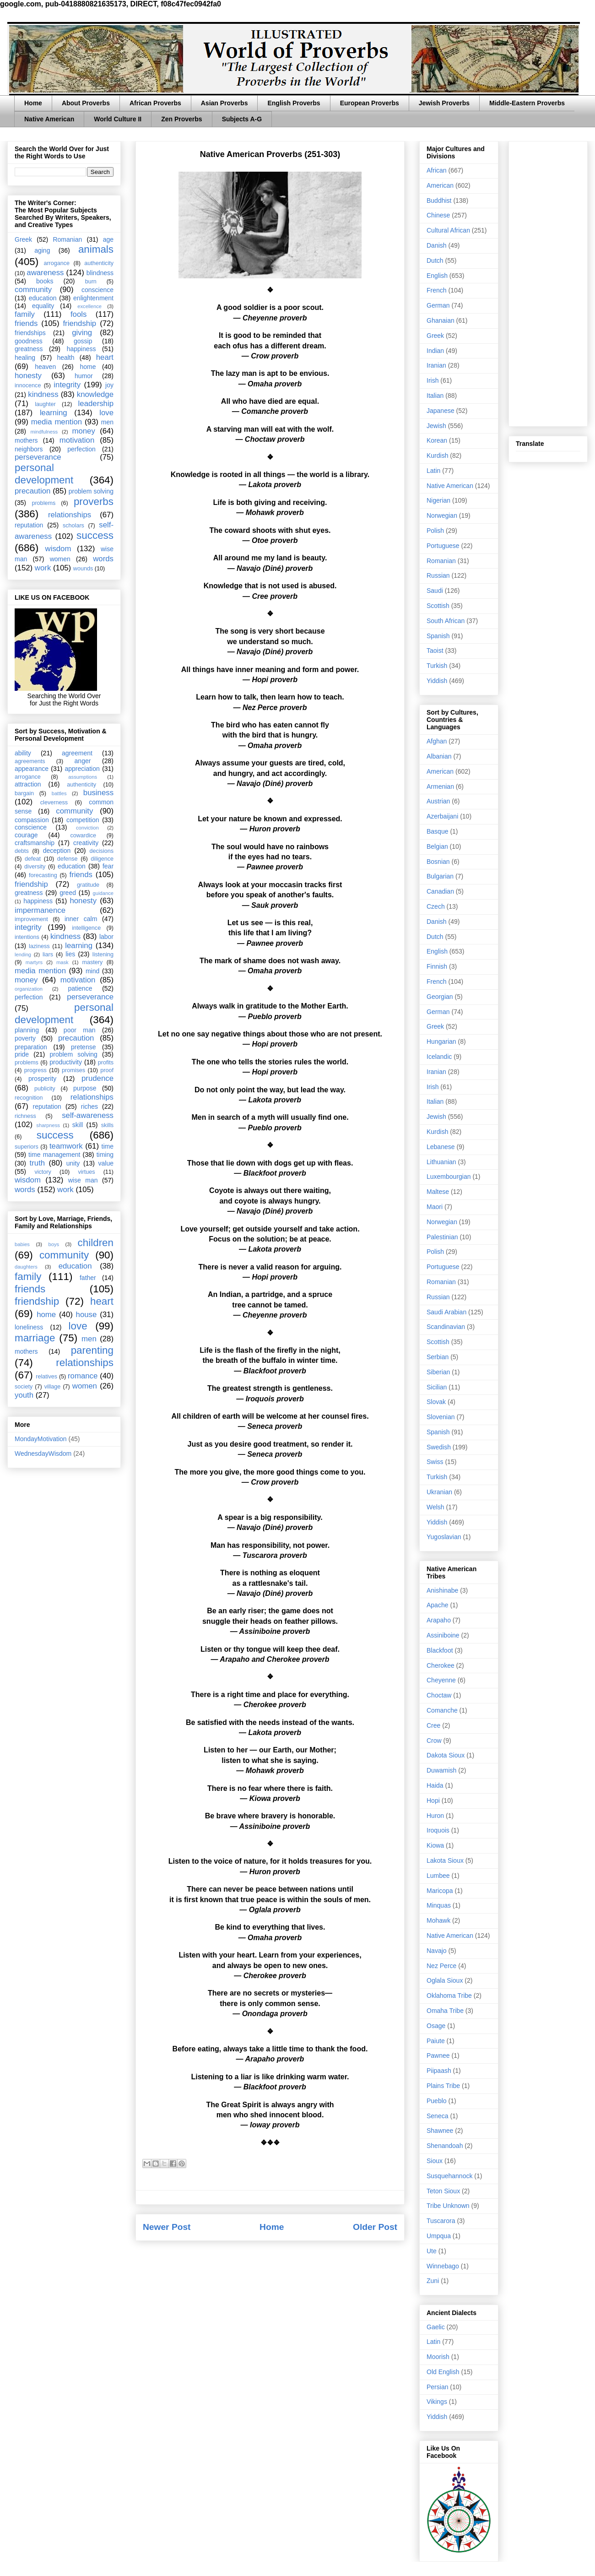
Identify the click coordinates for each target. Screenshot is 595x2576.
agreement (77, 753)
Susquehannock (449, 2176)
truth (37, 1163)
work (43, 568)
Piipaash (439, 2070)
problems (43, 503)
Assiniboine (443, 1635)
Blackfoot (440, 1650)
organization (29, 989)
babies (22, 1244)
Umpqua (439, 2236)
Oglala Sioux (445, 1980)
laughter (45, 404)
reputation (29, 525)
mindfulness (44, 431)
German (438, 305)
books (44, 281)
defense (67, 859)
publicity (44, 1088)
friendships (30, 332)
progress (35, 1070)
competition (82, 820)
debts (22, 851)
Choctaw (439, 1695)
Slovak (436, 1401)
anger (83, 761)
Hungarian (441, 1041)
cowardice (83, 835)
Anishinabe (442, 1590)
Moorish (438, 2356)
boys (53, 1244)
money (83, 431)
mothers (26, 440)
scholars (73, 525)
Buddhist (439, 200)
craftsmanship (34, 842)
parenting (92, 1350)
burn (91, 281)
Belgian (437, 846)
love (106, 412)
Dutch (435, 260)
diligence (102, 859)
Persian (437, 2387)
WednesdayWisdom (43, 1453)
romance (82, 1376)
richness (25, 1116)
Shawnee (440, 2130)
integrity (67, 384)
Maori (435, 1206)
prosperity (42, 1078)
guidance (103, 893)
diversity (34, 866)
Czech (436, 906)
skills (107, 1125)
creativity (85, 842)
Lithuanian (441, 1162)
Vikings (437, 2401)
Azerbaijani (442, 816)
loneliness (29, 1327)
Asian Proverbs (224, 103)
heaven (45, 366)
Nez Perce (441, 1965)
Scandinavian (446, 1326)
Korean (437, 440)
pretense (83, 1047)
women (60, 559)
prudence (97, 1078)
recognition (29, 1098)
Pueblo (437, 2100)
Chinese (438, 215)
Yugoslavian (444, 1536)
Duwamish (441, 1770)
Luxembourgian (449, 1176)
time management (54, 1154)
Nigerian (438, 500)
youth (24, 1395)
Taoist (435, 650)
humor (84, 376)
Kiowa (435, 1845)
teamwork (66, 1146)
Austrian (438, 801)
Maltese (438, 1191)
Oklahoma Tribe (449, 1995)
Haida (435, 1785)
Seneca (437, 2116)
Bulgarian (440, 876)
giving (82, 332)
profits (106, 1062)
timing (105, 1154)
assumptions (82, 777)
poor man (80, 1030)
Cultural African (448, 230)
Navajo (437, 1950)
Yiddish (437, 680)
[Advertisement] (548, 282)
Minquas (439, 1905)
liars (48, 954)
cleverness (54, 802)
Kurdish (437, 455)
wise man (83, 1180)
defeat (33, 859)
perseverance (38, 457)
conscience (97, 289)
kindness (43, 394)
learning (53, 412)
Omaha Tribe (445, 2010)
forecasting (43, 875)
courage (26, 835)
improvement (31, 919)
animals (96, 249)
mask (62, 962)
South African (446, 620)
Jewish (436, 425)
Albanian (439, 756)
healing (25, 357)
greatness (29, 349)
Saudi (435, 590)
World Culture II (117, 119)
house (86, 1314)
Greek (23, 239)
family (25, 314)
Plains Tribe (443, 2085)
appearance (32, 768)
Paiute (436, 2041)
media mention (56, 422)
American (440, 185)
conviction (87, 827)
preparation (31, 1047)
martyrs (34, 962)
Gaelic (436, 2327)
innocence (28, 385)
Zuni (433, 2280)
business (98, 792)
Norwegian (442, 515)
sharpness (48, 1125)
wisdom (58, 548)
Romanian (67, 239)
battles (59, 793)
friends (26, 323)
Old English (443, 2371)
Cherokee (440, 1665)
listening (103, 954)
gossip (83, 341)
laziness (39, 946)
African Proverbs (155, 103)
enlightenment (93, 298)
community (33, 289)
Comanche (442, 1710)
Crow (434, 1740)
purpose (85, 1088)
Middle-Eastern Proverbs (527, 103)
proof (107, 1070)
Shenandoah (445, 2145)
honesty (28, 375)
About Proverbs (86, 103)
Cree (433, 1725)
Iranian (436, 365)
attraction (28, 784)
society (23, 1386)
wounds (83, 568)
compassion (32, 820)
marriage (35, 1338)
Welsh (435, 1507)
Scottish (438, 605)
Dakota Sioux (446, 1755)
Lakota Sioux (445, 1860)
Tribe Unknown (448, 2205)
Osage (436, 2025)
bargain (24, 793)
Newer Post (167, 2227)
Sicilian (437, 1387)
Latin (433, 470)
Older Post (375, 2227)
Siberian (438, 1372)
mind (92, 971)
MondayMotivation (41, 1439)
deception (57, 850)
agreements (30, 761)
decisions (102, 851)
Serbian (438, 1357)
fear (108, 866)
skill (77, 1124)
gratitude (88, 885)
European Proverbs (369, 103)
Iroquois (438, 1830)
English (437, 275)
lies (70, 954)
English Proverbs (293, 103)
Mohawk (438, 1920)
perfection (81, 449)
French (437, 290)
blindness (100, 273)
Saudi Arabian (446, 1312)
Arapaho (439, 1620)
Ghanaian (440, 320)
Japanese (440, 410)
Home (33, 103)
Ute (432, 2251)
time (108, 1146)
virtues (86, 1172)
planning (27, 1030)
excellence (89, 306)
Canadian (440, 891)
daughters (26, 1266)
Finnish (437, 966)
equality (43, 305)
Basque (437, 831)
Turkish (437, 665)
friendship (79, 323)
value (106, 1163)
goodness (29, 341)
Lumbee (438, 1875)
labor (106, 936)
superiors (26, 1147)
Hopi (433, 1800)
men (107, 422)
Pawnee (438, 2055)
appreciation (82, 768)
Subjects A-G (242, 119)
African (437, 170)
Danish (437, 245)
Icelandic (439, 1056)
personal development (44, 474)
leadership (96, 403)
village (52, 1386)
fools (78, 314)
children (96, 1242)
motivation (77, 440)
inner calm (81, 918)
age (108, 239)
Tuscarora (441, 2220)
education (43, 298)
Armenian (440, 786)
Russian (438, 575)
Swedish (439, 1447)
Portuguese (443, 545)
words (103, 558)
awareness (45, 272)
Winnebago (443, 2266)
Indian (435, 350)
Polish (435, 530)
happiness (81, 349)
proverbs (94, 501)
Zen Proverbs (181, 119)
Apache (437, 1605)
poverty (25, 1038)
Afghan (437, 741)
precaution (32, 491)
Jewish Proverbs (444, 103)
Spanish (438, 636)
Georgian (440, 996)
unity (73, 1163)
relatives (46, 1376)
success (95, 535)
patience (80, 988)
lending (23, 954)
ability (23, 753)
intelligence (86, 928)
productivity (65, 1062)
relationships (69, 514)
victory (42, 1172)
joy (109, 385)
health (65, 357)
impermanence (40, 910)
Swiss (435, 1461)
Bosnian (438, 861)
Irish (432, 380)
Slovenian (441, 1417)
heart (105, 357)
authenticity (99, 263)
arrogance (56, 263)
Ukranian (439, 1492)
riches (89, 1106)
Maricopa (440, 1890)
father (88, 1277)
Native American (49, 119)
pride (22, 1054)
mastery (92, 962)
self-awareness (88, 1115)
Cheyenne (441, 1680)
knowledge (95, 394)
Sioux (435, 2160)
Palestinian (442, 1237)
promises (73, 1070)
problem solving (91, 491)
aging (42, 250)
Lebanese (441, 1146)
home (88, 366)
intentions (27, 937)
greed (68, 892)
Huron (435, 1815)
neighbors (29, 449)
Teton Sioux (443, 2191)
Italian (435, 395)
